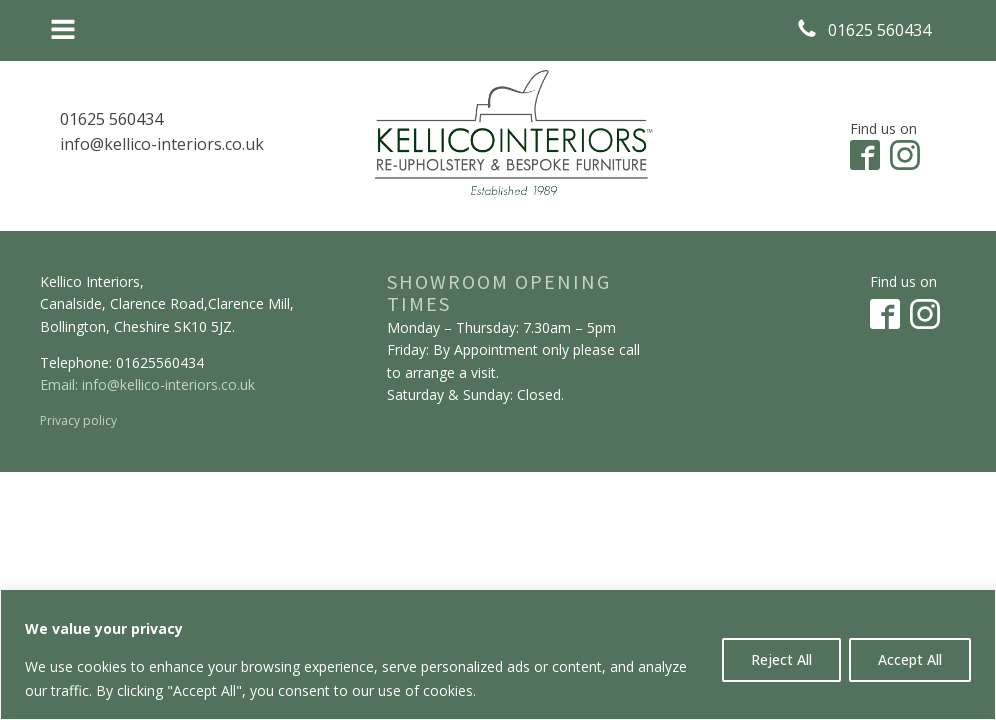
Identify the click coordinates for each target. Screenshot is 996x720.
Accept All (910, 659)
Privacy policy (78, 420)
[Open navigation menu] (63, 31)
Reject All (781, 659)
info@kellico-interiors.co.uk (162, 144)
